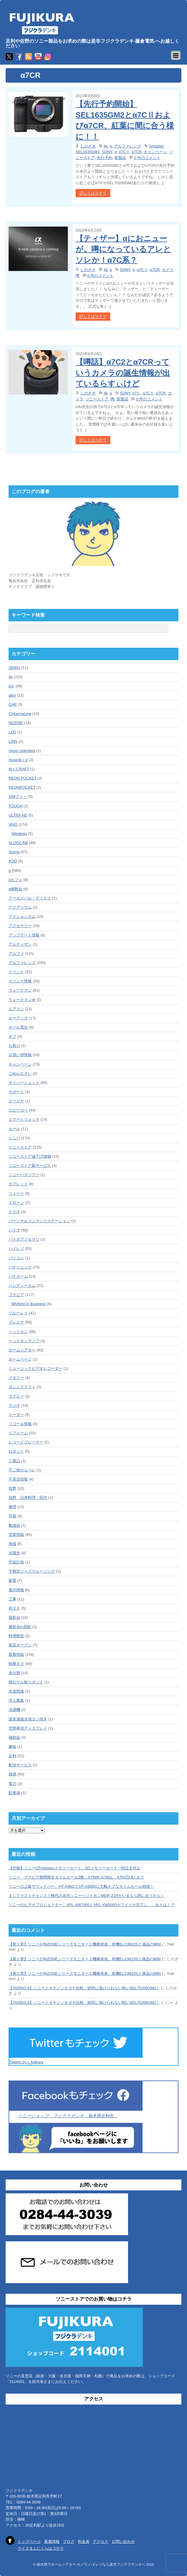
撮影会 (14, 1617)
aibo (12, 695)
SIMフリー (18, 796)
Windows (19, 833)
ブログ (68, 2541)
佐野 (12, 1488)
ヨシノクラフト (22, 1387)
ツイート (16, 1193)
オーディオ (18, 1018)
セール (14, 1129)
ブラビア (16, 1294)
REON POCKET (22, 778)
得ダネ (14, 1608)
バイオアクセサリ (24, 1239)
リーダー (16, 1414)
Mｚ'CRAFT (19, 769)
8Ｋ (12, 686)
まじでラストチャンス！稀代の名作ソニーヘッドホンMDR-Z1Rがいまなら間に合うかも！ (86, 1895)
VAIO (13, 824)
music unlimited (22, 750)
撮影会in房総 (20, 1626)
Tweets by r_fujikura (26, 2062)
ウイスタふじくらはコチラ (40, 2548)
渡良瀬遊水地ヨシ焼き (28, 1719)
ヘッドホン (18, 1331)
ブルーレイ (18, 1313)
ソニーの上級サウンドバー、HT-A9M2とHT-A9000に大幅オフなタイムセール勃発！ (81, 1886)
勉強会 (14, 1525)
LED (12, 732)
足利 (12, 1756)
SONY (107, 152)
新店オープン (20, 1645)
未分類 (14, 1673)
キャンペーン (155, 152)
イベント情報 (20, 981)
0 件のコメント (147, 157)
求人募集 (16, 1700)
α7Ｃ (136, 393)
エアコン (16, 1009)
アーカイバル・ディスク (30, 898)
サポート (16, 1092)
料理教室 (16, 1636)
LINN (13, 741)
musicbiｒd (18, 760)
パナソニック (20, 1267)
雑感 (12, 1774)
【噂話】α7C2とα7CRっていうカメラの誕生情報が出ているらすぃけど (123, 372)
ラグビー (16, 1396)
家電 (12, 1580)
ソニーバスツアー (24, 1174)
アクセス (100, 2541)
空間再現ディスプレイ (28, 1728)
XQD (13, 861)
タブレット (18, 1184)
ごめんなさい (20, 1073)
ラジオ (14, 1405)
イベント (16, 972)
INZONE (16, 723)
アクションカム (22, 916)
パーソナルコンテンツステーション (39, 1221)
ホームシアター (22, 1350)
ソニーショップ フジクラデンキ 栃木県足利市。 (67, 2115)
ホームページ (20, 1359)
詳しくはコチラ (92, 193)
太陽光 (14, 1553)
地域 (12, 1544)
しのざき (88, 146)
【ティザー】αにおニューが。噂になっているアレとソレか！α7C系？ (123, 249)
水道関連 (16, 1691)
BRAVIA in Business (29, 1304)
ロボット (16, 1451)
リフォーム (18, 1433)
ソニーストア (96, 399)
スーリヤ (16, 1101)
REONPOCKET (22, 787)
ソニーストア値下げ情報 (30, 1156)
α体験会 (16, 889)
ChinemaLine (20, 713)
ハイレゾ (16, 1248)
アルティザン (20, 944)
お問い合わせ (123, 2541)
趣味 (12, 1746)
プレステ (16, 1322)
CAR (13, 704)
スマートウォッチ (24, 1119)
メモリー (16, 1377)
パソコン (16, 1258)
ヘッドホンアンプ (24, 1341)
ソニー (14, 1138)
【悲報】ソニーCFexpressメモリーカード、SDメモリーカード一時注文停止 (74, 1868)
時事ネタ (16, 1663)
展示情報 (16, 1590)
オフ (12, 1036)
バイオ (14, 1230)
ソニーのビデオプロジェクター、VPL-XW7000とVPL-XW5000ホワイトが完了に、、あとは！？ (92, 1905)
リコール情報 (20, 1424)
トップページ (29, 2541)
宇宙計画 (16, 1562)
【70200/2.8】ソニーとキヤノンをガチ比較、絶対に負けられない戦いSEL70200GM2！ (84, 1988)
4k (106, 146)
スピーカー (18, 1110)
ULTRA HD (18, 815)
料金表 (83, 2541)
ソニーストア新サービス (30, 1165)
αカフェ (16, 880)
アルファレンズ (127, 146)
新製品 (120, 157)
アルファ (16, 953)
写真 (12, 1516)
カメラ (167, 269)
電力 (12, 1783)
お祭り (14, 1045)
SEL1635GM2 (88, 152)
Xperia (14, 852)
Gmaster (156, 146)
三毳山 (14, 1461)
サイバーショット (24, 1082)
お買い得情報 (20, 1055)
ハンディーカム (22, 1285)
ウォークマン (20, 990)
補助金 (14, 1737)
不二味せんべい (22, 1470)
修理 (12, 1506)
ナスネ (14, 1212)
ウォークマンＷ (22, 999)
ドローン (16, 1202)
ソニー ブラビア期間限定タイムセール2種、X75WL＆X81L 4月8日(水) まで (76, 1877)
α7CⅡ (124, 152)
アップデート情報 (24, 935)
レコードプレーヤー (26, 1442)
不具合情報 (18, 1479)
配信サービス (20, 1765)
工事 (12, 1599)
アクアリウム (20, 907)
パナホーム (18, 1276)
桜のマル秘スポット (26, 1682)
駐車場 (14, 1793)
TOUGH (16, 806)
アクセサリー (20, 925)
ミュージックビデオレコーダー (36, 1368)
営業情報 (16, 1534)
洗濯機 (14, 1709)
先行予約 (104, 157)
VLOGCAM (18, 843)
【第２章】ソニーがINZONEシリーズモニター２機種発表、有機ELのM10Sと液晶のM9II (85, 1944)
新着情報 (16, 1654)
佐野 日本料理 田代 (28, 1497)
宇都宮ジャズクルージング (32, 1571)
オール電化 (18, 1027)
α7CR (137, 152)
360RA (14, 667)
